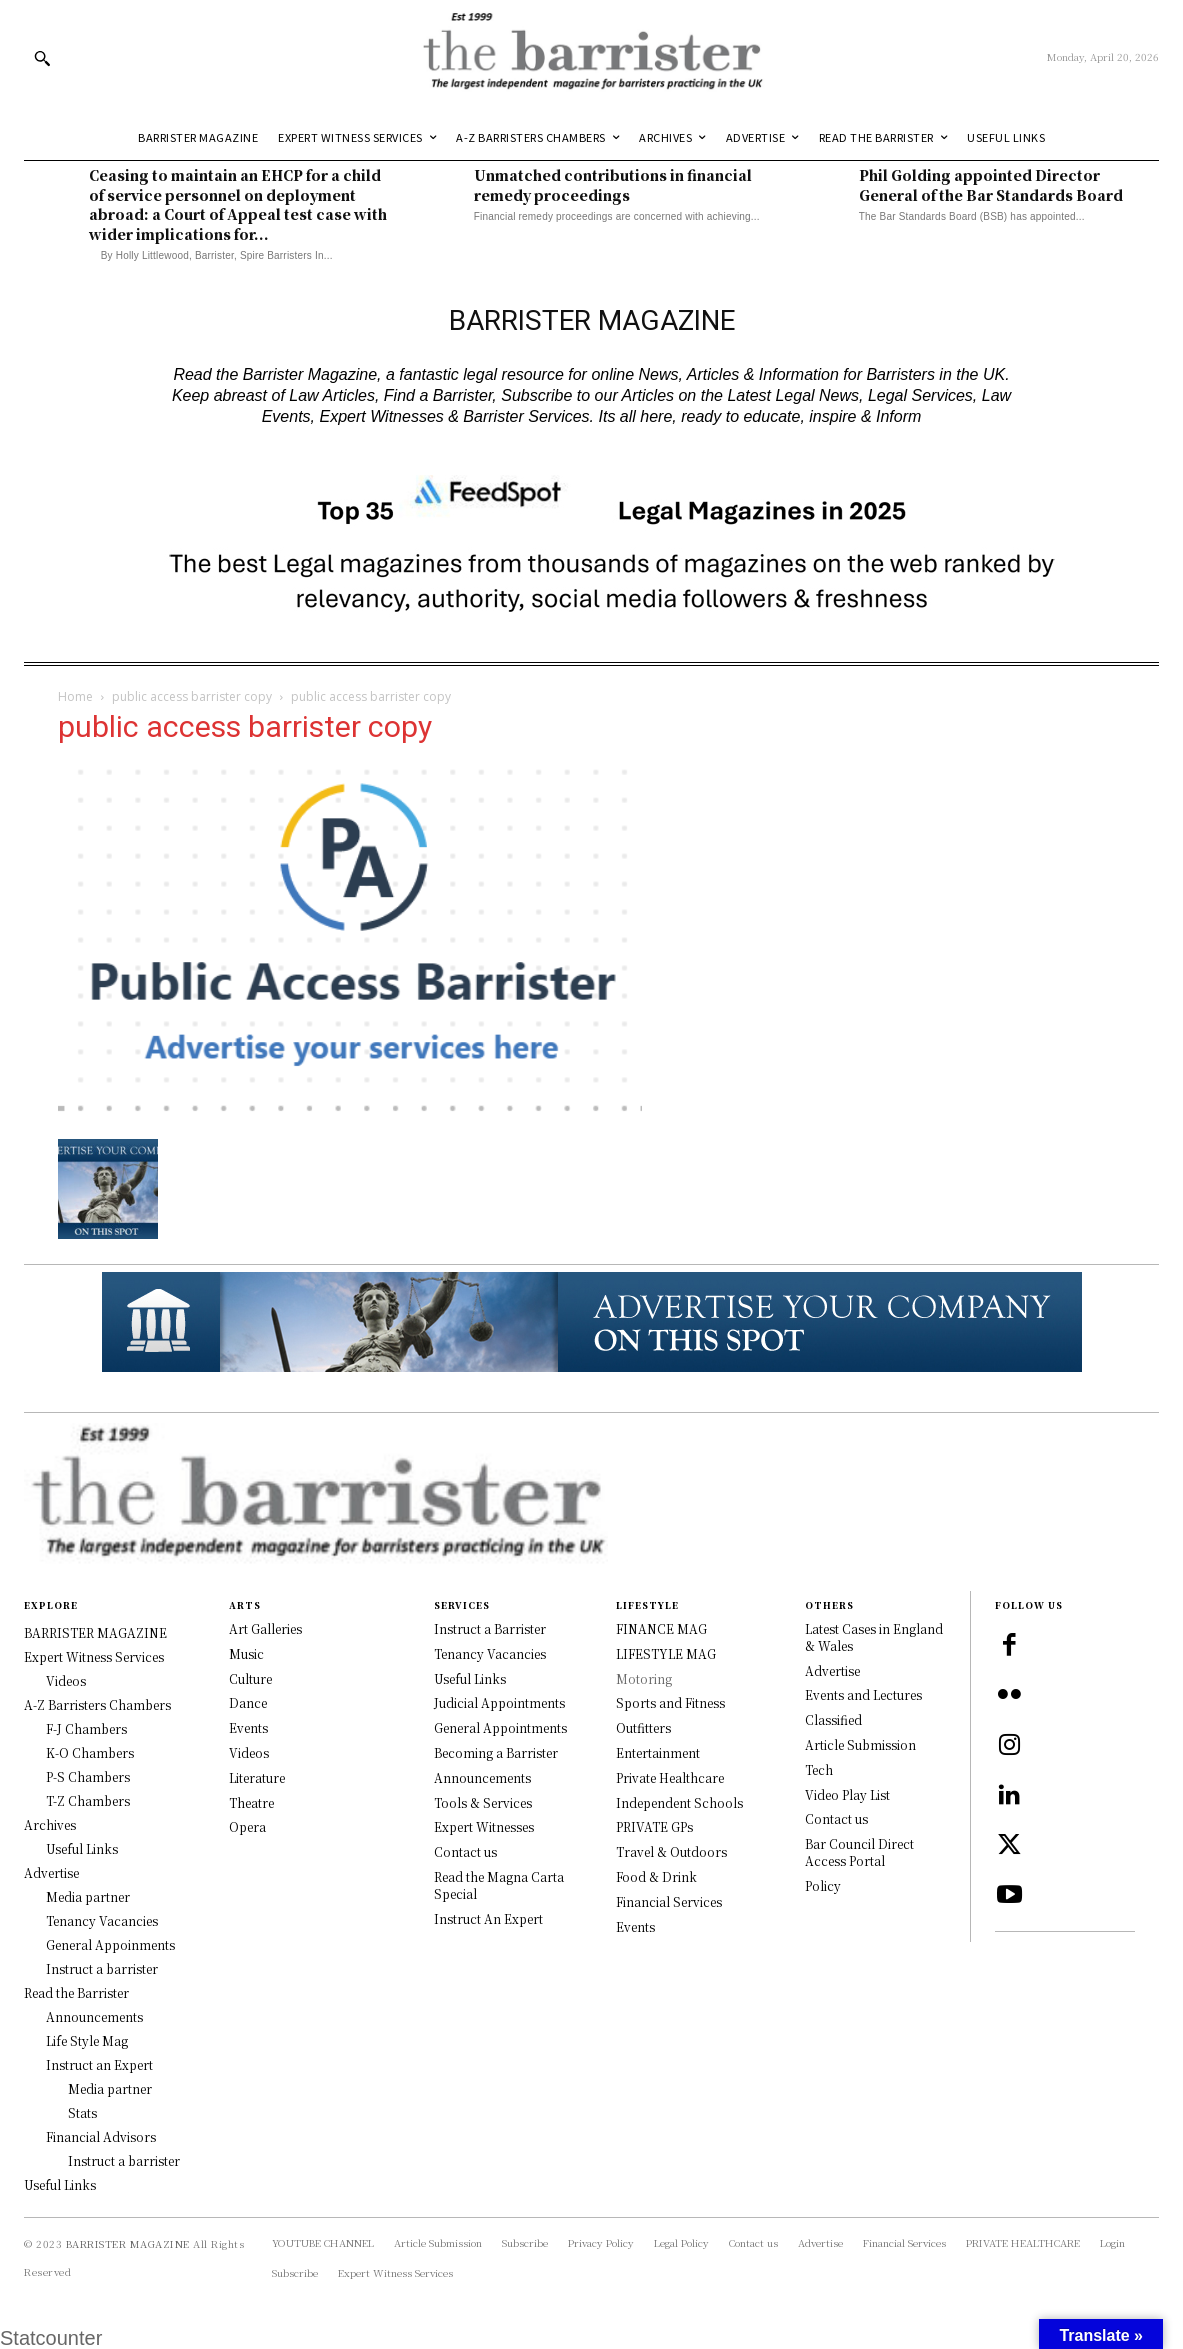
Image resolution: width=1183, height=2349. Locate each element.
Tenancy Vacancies (490, 1653)
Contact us (465, 1851)
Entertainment (658, 1752)
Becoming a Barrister (496, 1752)
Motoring (644, 1678)
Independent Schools (679, 1802)
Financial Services (669, 1901)
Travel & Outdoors (671, 1851)
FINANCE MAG (661, 1628)
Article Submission (860, 1744)
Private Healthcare (670, 1777)
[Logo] (591, 57)
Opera (247, 1826)
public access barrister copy (192, 696)
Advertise (832, 1670)
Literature (257, 1777)
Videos (249, 1752)
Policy (823, 1885)
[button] (42, 58)
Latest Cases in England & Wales (874, 1637)
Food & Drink (656, 1876)
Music (246, 1653)
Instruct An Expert (488, 1918)
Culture (250, 1678)
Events (248, 1727)
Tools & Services (483, 1802)
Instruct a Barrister (490, 1628)
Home (75, 696)
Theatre (251, 1802)
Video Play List (847, 1794)
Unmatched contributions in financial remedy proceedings (613, 185)
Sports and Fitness (670, 1702)
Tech (819, 1769)
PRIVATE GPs (654, 1826)
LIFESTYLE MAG (666, 1653)
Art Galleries (265, 1628)
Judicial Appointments (499, 1702)
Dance (248, 1702)
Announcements (482, 1777)
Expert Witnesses (484, 1826)
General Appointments (500, 1727)
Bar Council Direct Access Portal (859, 1852)
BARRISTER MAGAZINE (128, 2243)
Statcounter (51, 2338)
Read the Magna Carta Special (499, 1885)
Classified (833, 1719)
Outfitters (643, 1727)
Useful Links (470, 1678)
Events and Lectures (863, 1694)
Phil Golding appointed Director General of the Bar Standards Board (992, 185)
